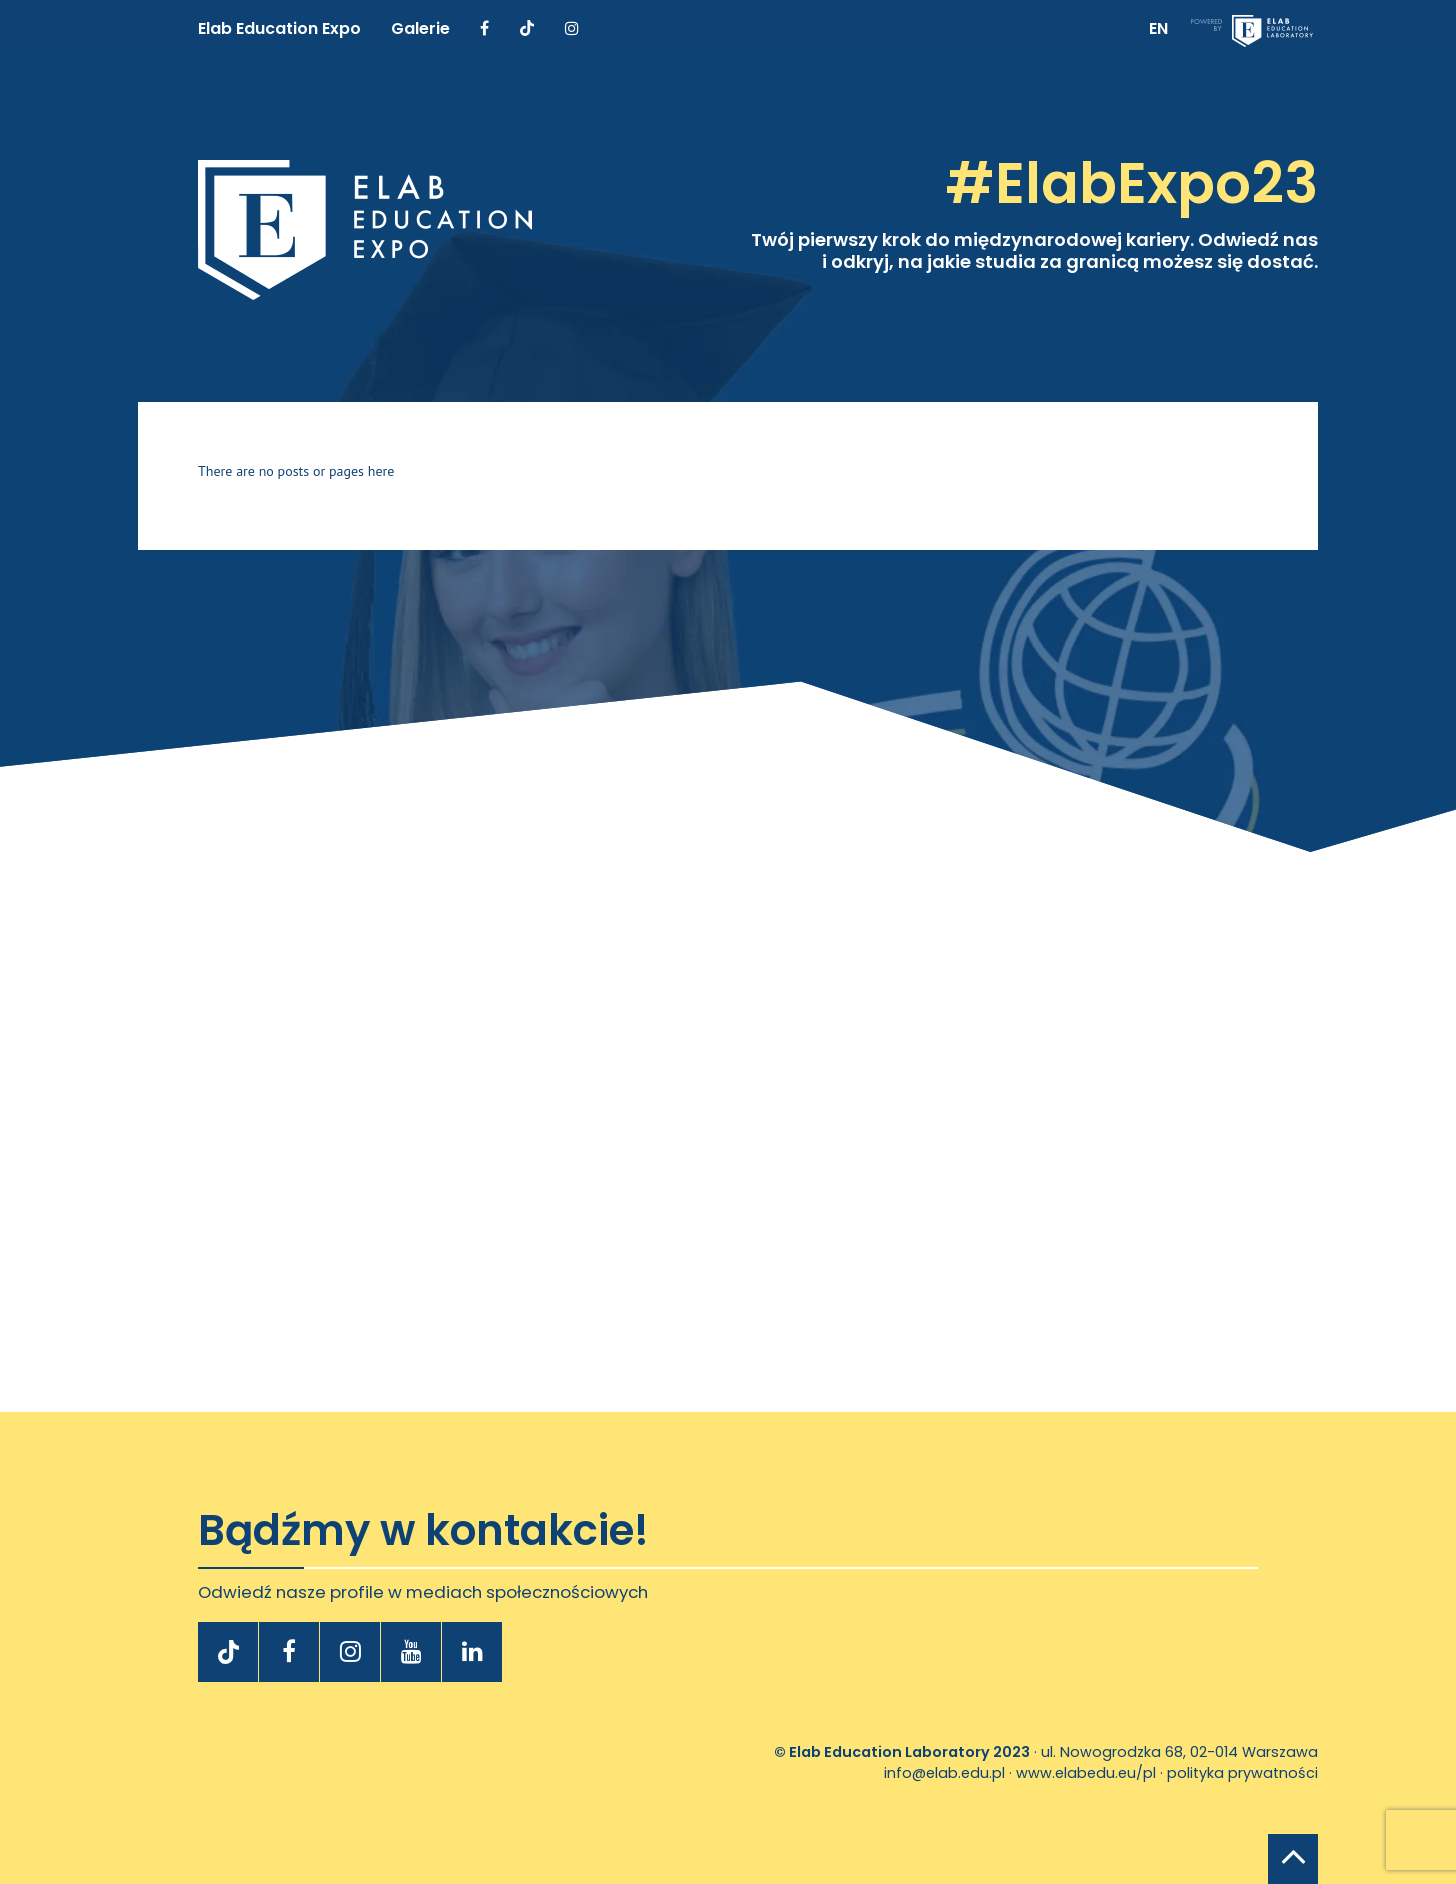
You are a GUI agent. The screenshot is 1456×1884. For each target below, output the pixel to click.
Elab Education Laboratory (889, 1752)
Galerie (420, 28)
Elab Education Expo (279, 28)
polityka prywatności (1242, 1773)
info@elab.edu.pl (944, 1773)
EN (1158, 28)
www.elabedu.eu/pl (1086, 1773)
